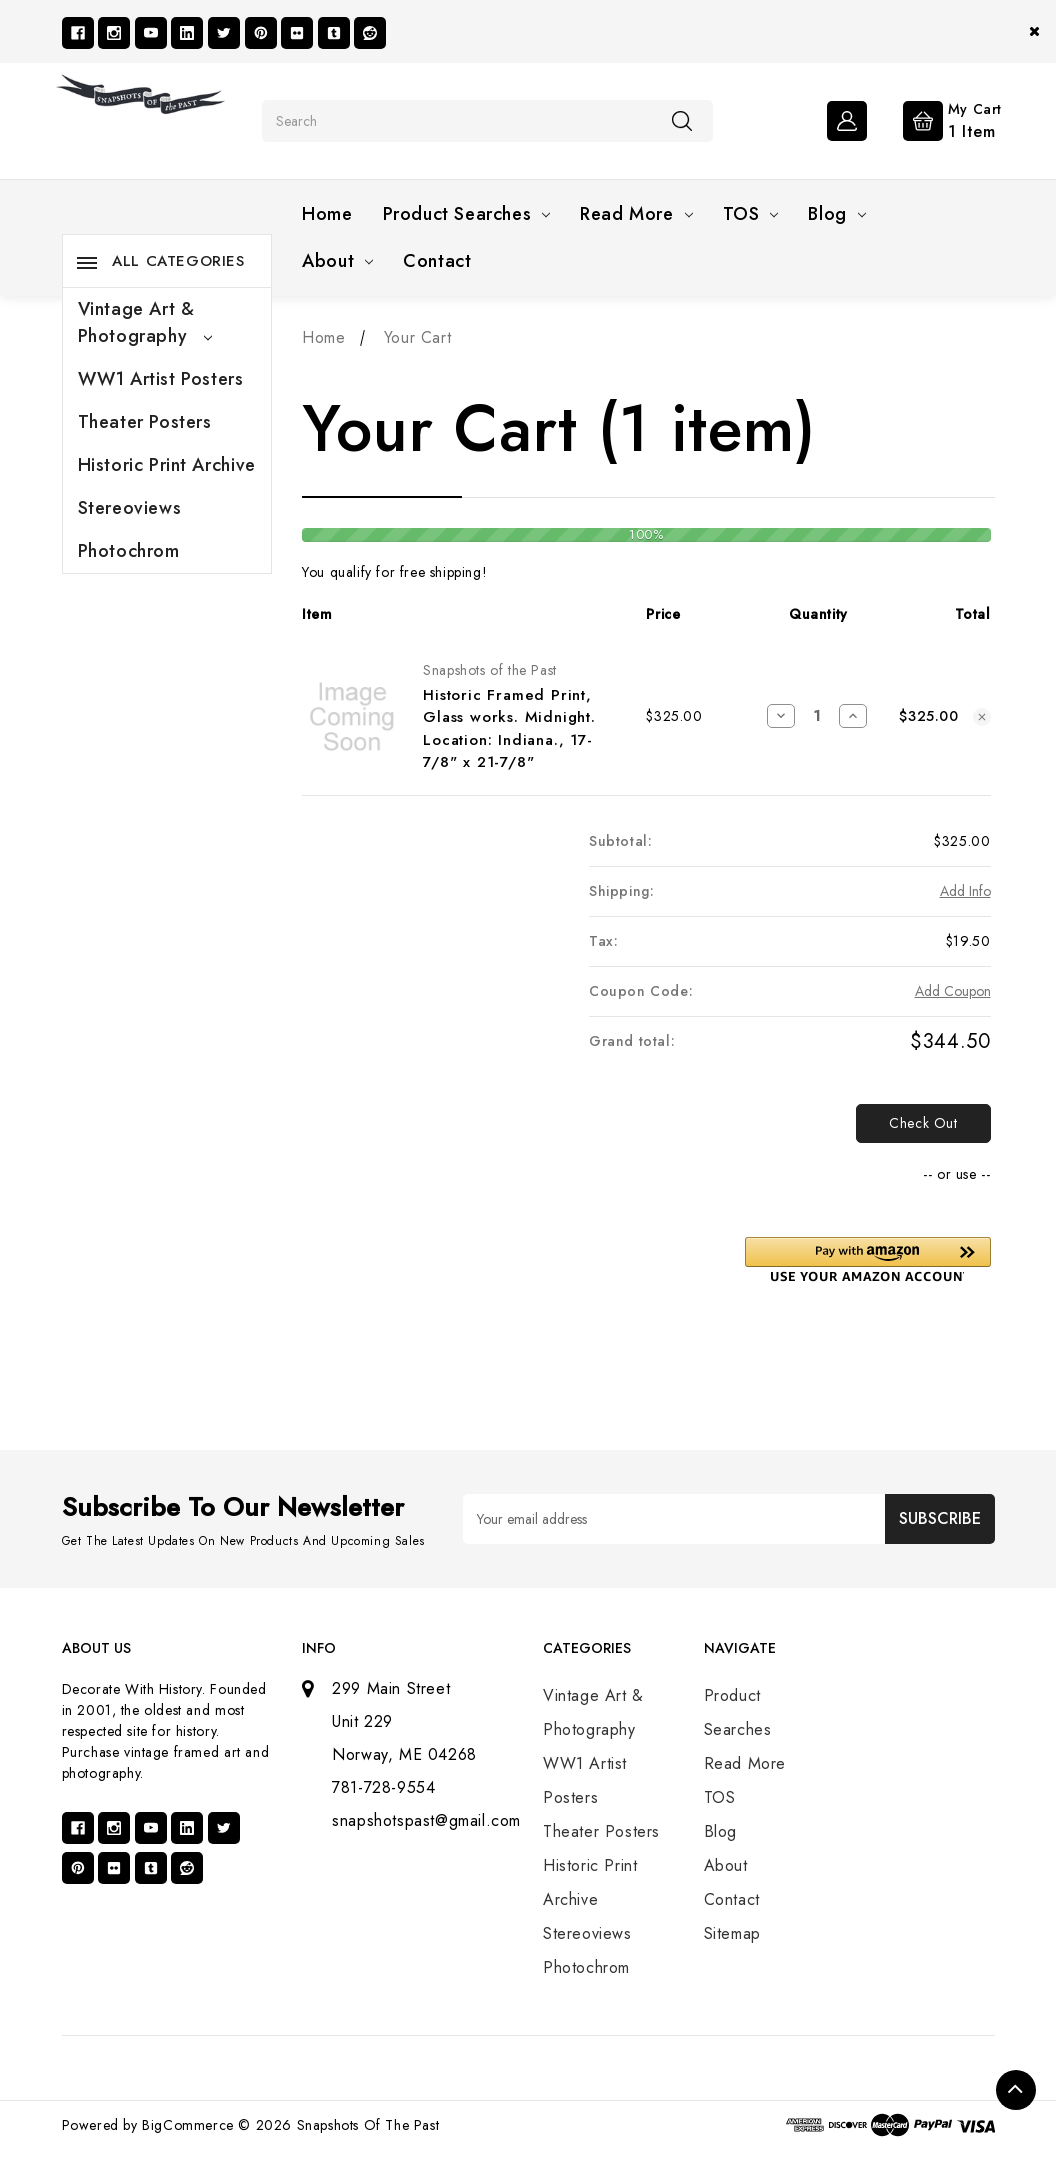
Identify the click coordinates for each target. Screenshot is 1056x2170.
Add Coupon (953, 991)
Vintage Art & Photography (145, 322)
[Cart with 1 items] (936, 119)
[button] (868, 1259)
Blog (836, 214)
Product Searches (467, 214)
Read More (636, 214)
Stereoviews (130, 508)
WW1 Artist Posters (161, 379)
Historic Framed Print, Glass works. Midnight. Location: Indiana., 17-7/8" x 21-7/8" (509, 729)
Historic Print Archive (167, 465)
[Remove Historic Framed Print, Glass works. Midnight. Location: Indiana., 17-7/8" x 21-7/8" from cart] (982, 717)
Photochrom (129, 551)
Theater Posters (145, 422)
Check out (923, 1123)
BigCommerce (188, 2125)
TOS (751, 214)
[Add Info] (965, 891)
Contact (437, 261)
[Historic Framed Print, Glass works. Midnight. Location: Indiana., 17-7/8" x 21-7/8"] (816, 716)
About (337, 261)
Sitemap (732, 1933)
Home (327, 214)
